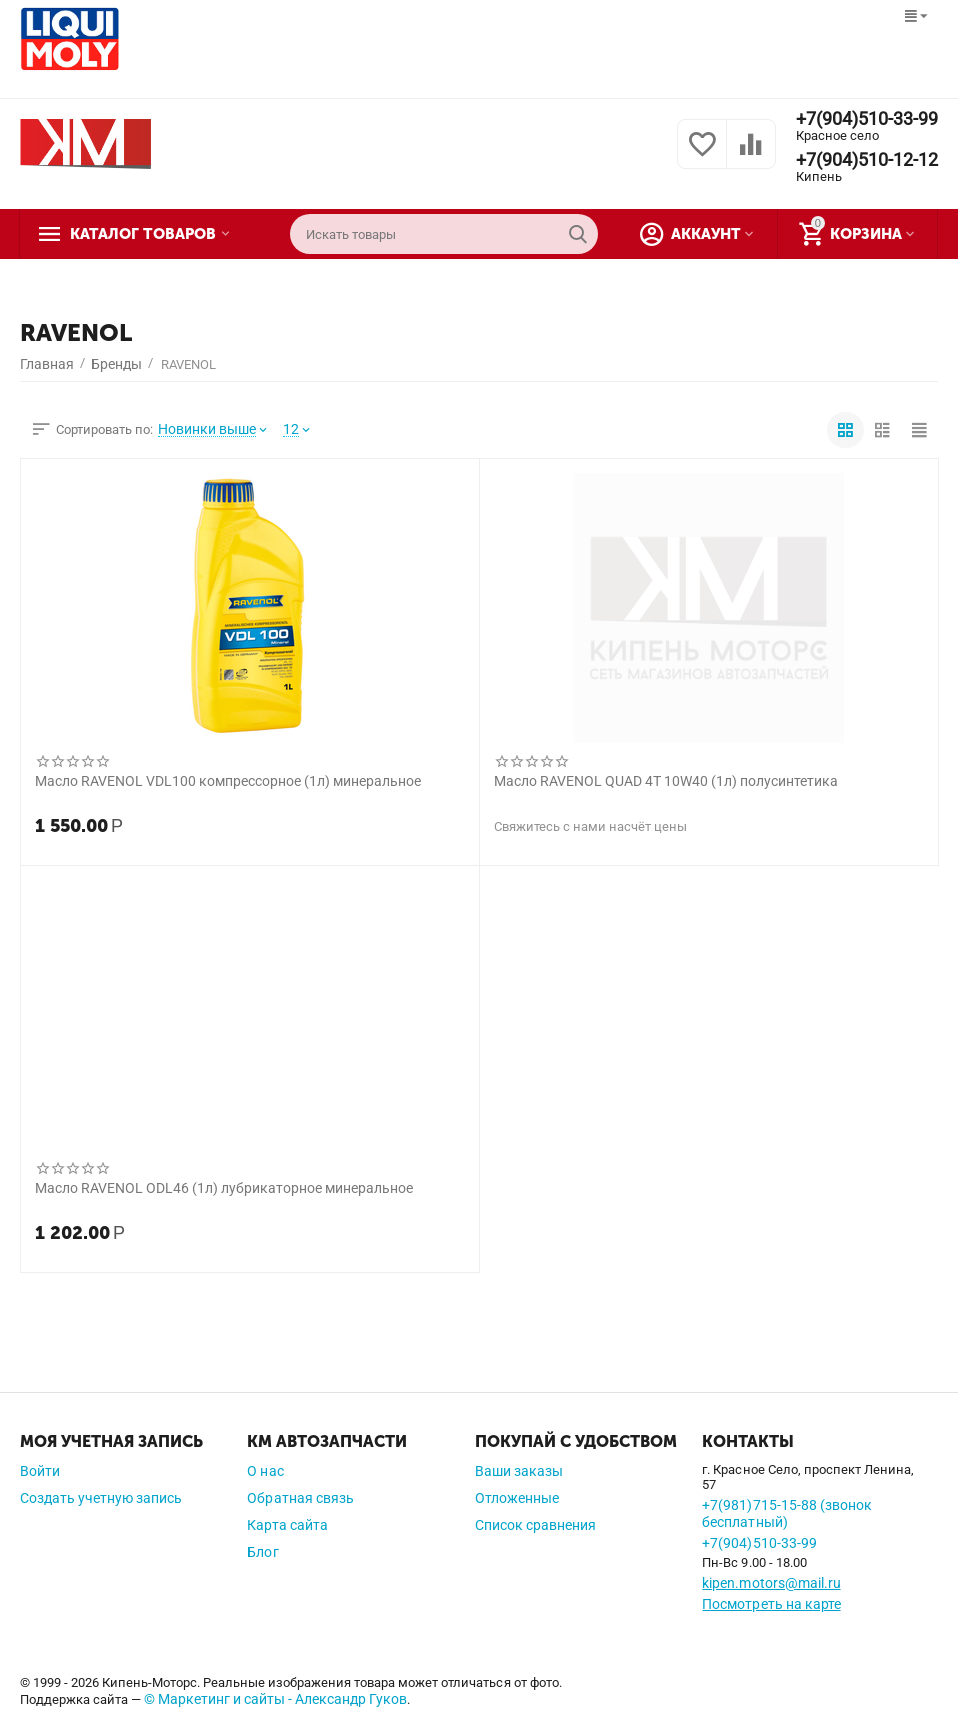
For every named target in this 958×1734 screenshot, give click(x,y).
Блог (262, 1552)
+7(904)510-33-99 (867, 119)
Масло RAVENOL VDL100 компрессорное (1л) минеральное (228, 781)
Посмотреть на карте (771, 1604)
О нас (265, 1471)
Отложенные (517, 1498)
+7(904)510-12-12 (867, 160)
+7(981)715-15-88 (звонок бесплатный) (786, 1513)
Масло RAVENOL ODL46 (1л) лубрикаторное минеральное (224, 1188)
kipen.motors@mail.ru (771, 1583)
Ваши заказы (519, 1471)
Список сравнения (535, 1525)
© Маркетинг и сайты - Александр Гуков (275, 1699)
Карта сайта (287, 1525)
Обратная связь (300, 1498)
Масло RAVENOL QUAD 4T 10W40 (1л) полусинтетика (666, 781)
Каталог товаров (143, 234)
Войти (40, 1471)
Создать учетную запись (101, 1498)
